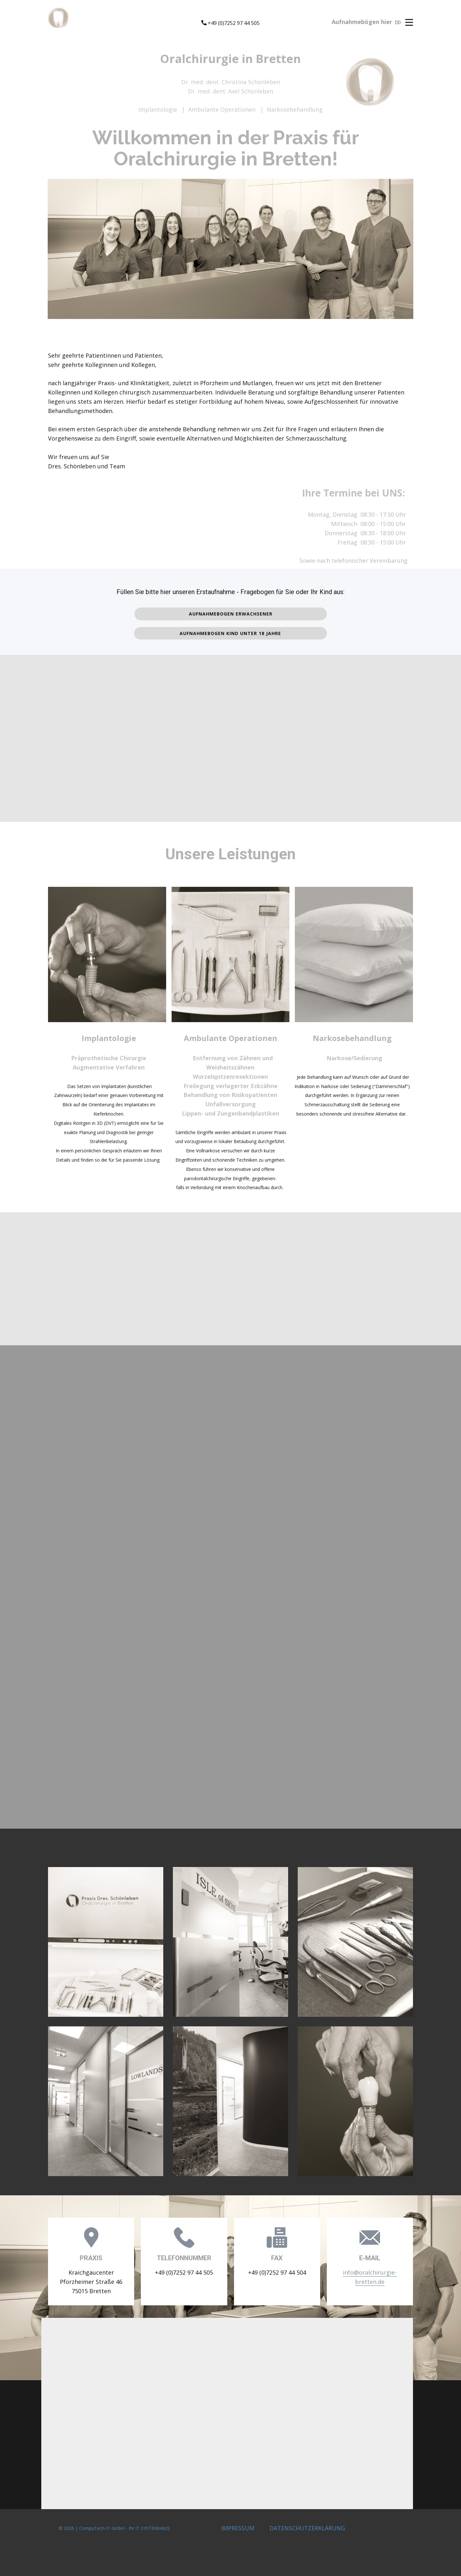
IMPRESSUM (237, 2528)
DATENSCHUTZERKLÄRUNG (307, 2528)
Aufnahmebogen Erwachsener (230, 614)
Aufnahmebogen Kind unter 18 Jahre (230, 633)
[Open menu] (409, 22)
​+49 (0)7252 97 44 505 (230, 23)
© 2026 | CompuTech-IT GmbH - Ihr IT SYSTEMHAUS (116, 2528)
